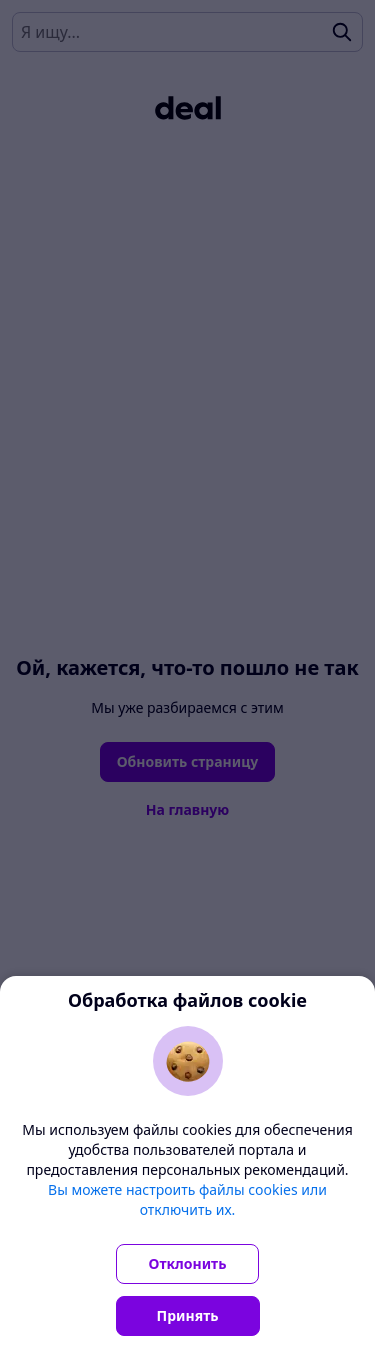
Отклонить (188, 1263)
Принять (188, 1315)
